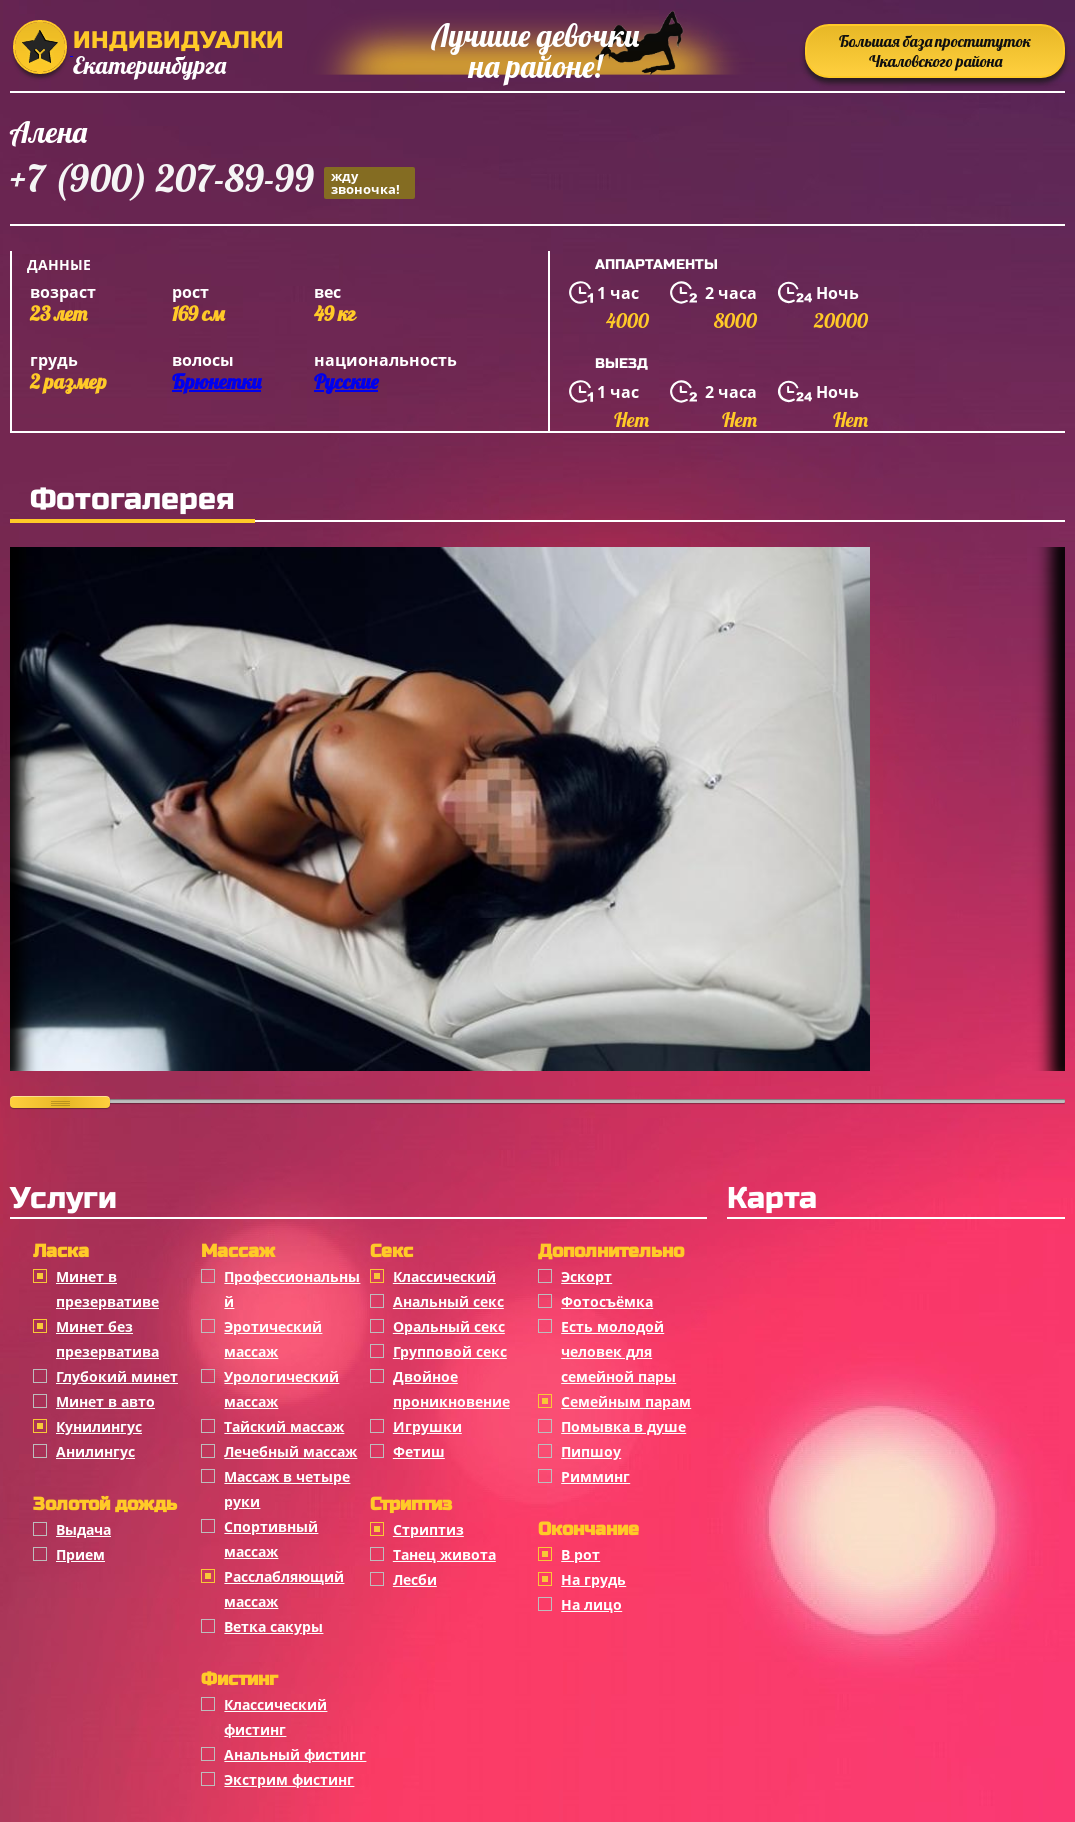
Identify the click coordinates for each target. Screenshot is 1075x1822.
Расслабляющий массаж (284, 1589)
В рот (580, 1554)
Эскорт (586, 1276)
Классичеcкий (444, 1276)
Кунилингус (99, 1426)
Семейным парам (626, 1401)
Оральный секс (449, 1326)
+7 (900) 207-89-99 (212, 181)
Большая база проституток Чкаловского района (935, 51)
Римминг (595, 1476)
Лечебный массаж (290, 1451)
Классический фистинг (275, 1717)
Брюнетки (216, 381)
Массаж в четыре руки (287, 1489)
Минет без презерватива (107, 1339)
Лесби (415, 1579)
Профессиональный (292, 1289)
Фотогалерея (132, 499)
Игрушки (427, 1426)
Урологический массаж (281, 1389)
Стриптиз (428, 1529)
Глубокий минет (117, 1376)
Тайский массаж (284, 1426)
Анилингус (95, 1451)
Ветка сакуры (273, 1626)
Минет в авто (105, 1401)
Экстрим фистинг (289, 1779)
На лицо (591, 1604)
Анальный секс (448, 1301)
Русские (346, 381)
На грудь (593, 1579)
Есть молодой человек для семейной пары (618, 1351)
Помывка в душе (623, 1426)
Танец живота (444, 1554)
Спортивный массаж (271, 1539)
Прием (80, 1554)
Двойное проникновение (451, 1389)
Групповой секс (450, 1351)
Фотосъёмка (607, 1301)
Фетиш (419, 1451)
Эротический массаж (273, 1339)
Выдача (83, 1529)
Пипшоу (591, 1451)
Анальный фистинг (295, 1754)
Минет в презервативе (107, 1289)
